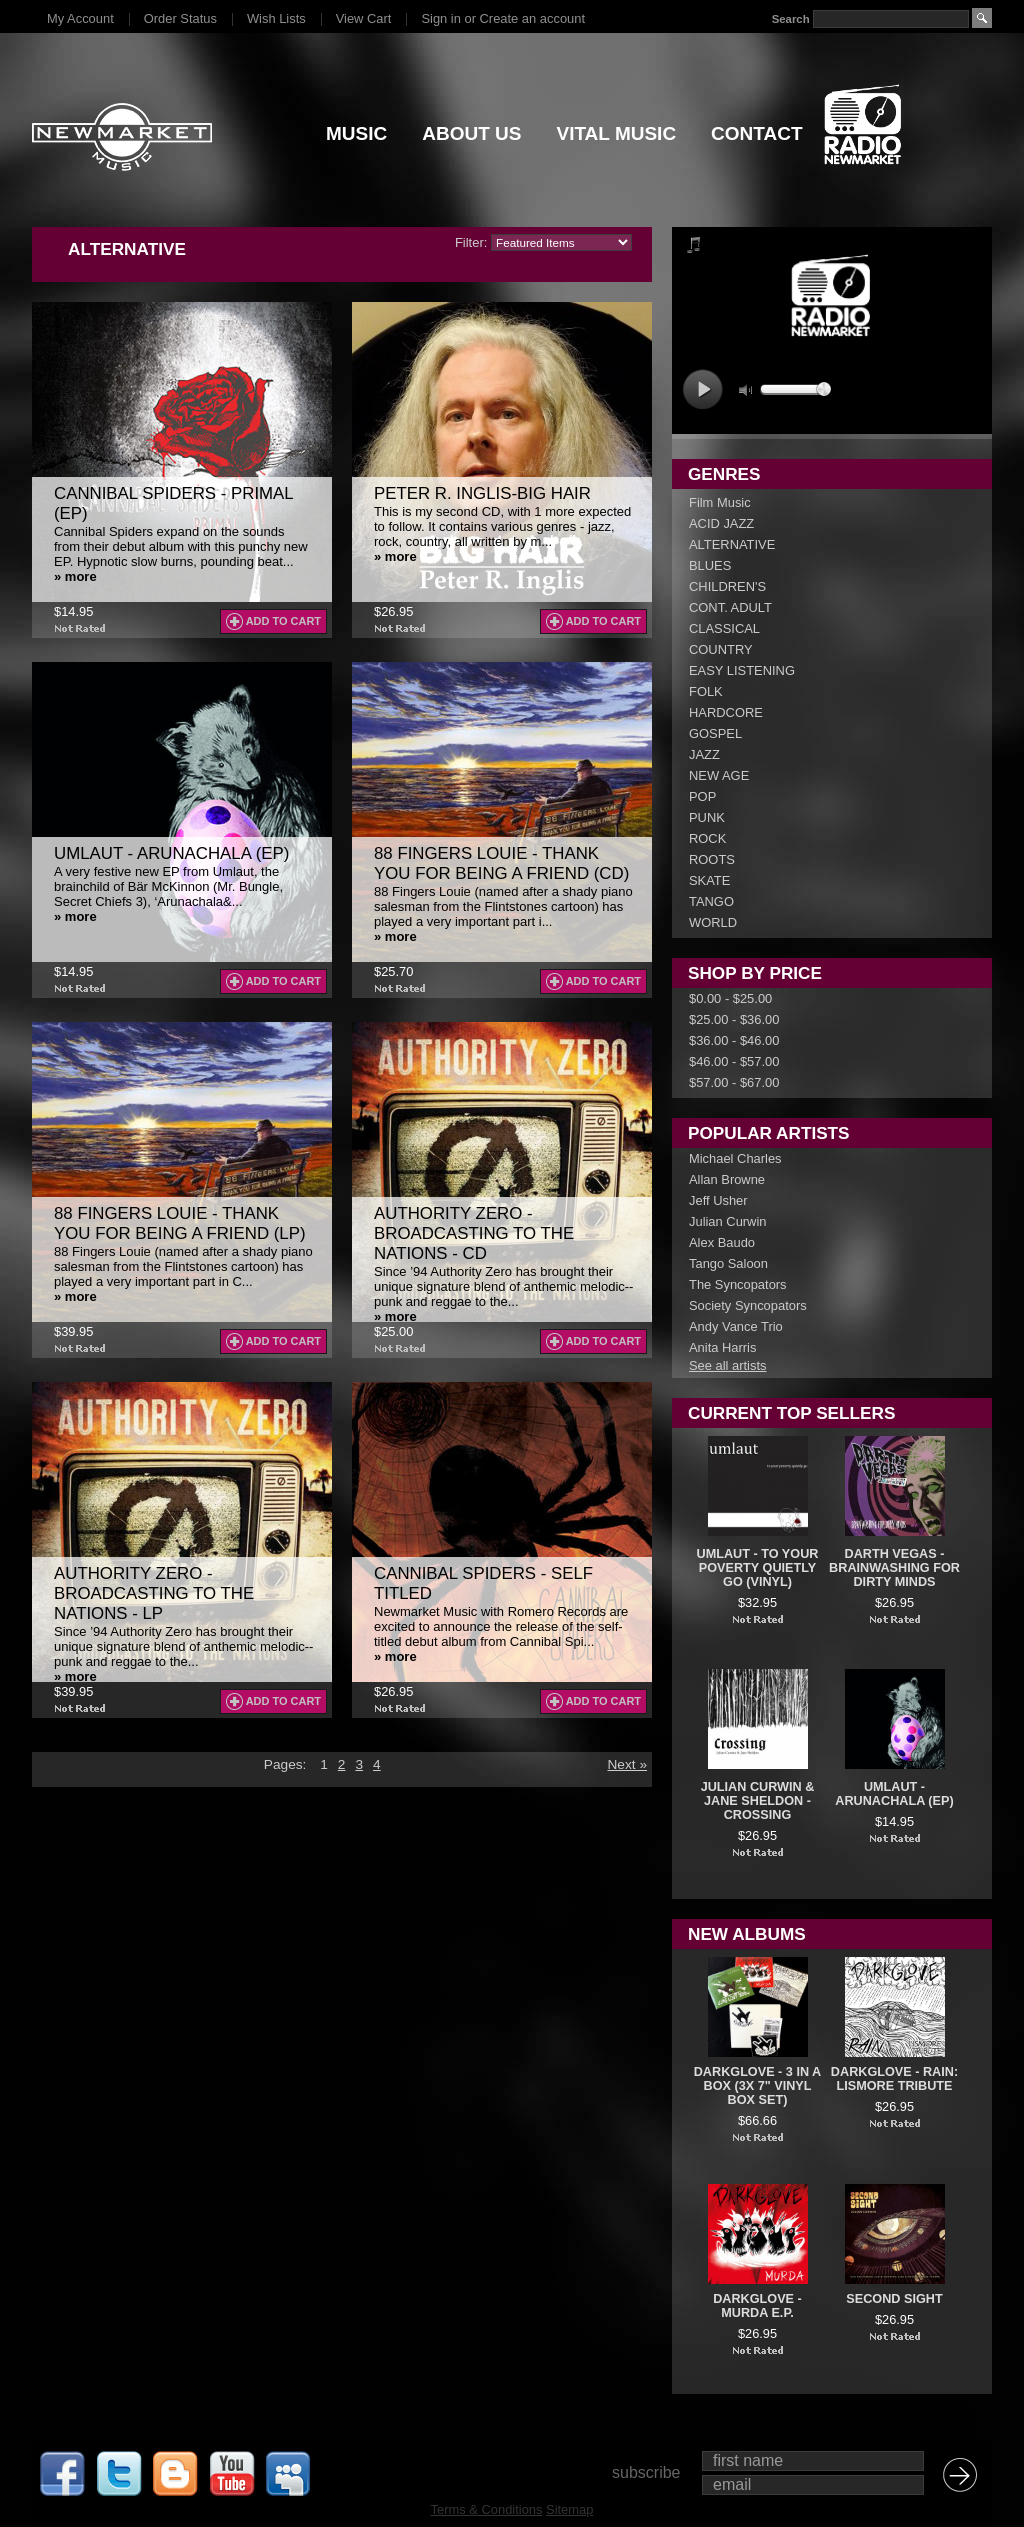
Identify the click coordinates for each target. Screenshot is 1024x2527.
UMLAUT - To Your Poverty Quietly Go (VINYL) (758, 1568)
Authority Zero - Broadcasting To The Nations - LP (154, 1593)
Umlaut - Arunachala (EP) (171, 853)
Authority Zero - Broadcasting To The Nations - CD (474, 1233)
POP (702, 796)
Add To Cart (283, 621)
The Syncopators (738, 1284)
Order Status (180, 18)
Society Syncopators (748, 1305)
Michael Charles (735, 1158)
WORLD (713, 922)
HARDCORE (726, 712)
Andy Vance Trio (736, 1326)
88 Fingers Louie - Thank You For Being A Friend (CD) (501, 863)
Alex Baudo (722, 1242)
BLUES (710, 565)
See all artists (727, 1365)
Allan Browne (727, 1179)
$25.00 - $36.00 (734, 1019)
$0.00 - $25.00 (730, 998)
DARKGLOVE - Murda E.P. (757, 2306)
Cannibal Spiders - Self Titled (483, 1583)
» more (75, 576)
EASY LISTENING (742, 670)
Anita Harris (722, 1347)
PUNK (707, 817)
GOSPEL (715, 733)
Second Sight (894, 2299)
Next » (627, 1764)
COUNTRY (721, 649)
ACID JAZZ (721, 523)
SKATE (709, 880)
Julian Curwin (727, 1221)
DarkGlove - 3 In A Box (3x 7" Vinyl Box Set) (758, 2086)
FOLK (706, 691)
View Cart (364, 18)
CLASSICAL (724, 628)
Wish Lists (276, 18)
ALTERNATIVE (732, 544)
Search (791, 19)
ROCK (707, 838)
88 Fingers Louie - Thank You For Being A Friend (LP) (180, 1223)
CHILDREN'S (727, 586)
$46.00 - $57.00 (734, 1061)
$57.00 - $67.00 (734, 1082)
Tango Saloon (728, 1263)
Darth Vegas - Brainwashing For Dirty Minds (894, 1568)
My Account (80, 18)
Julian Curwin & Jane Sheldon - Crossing (758, 1801)
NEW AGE (719, 775)
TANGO (711, 901)
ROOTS (712, 859)
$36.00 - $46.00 (734, 1040)
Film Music (720, 502)
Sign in (440, 18)
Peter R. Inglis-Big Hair (482, 493)
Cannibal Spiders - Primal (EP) (173, 503)
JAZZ (704, 754)
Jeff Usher (718, 1200)
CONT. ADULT (730, 607)
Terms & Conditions (487, 2509)
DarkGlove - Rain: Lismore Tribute (894, 2079)
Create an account (532, 18)
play (702, 389)
